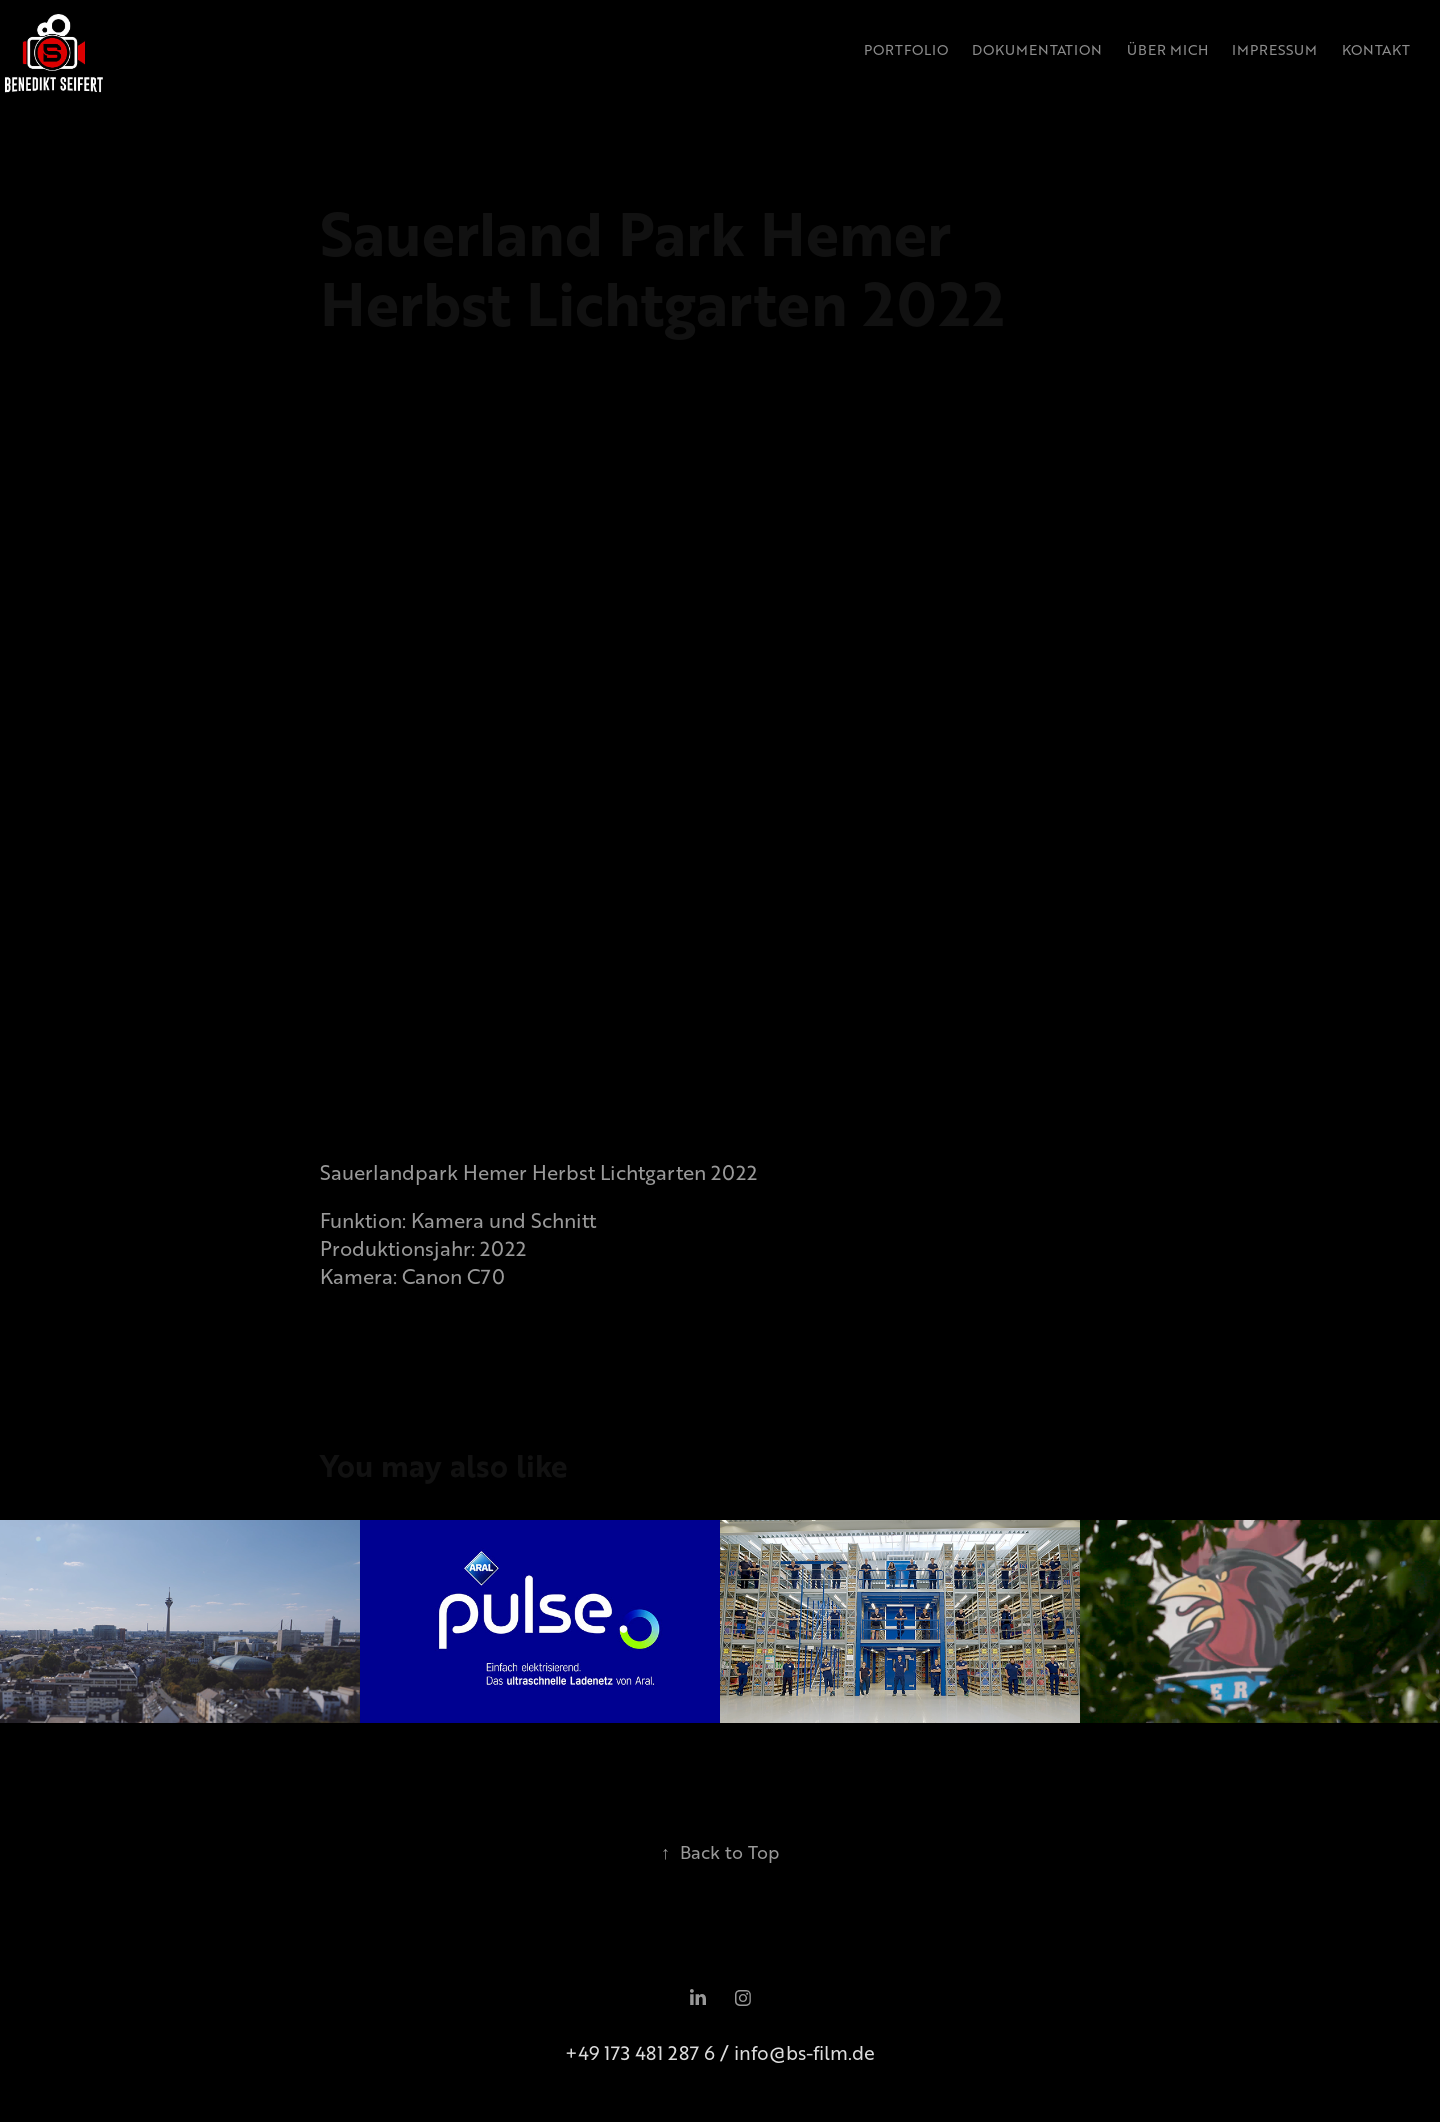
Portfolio (906, 49)
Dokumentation (1037, 49)
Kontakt (1376, 49)
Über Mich (1167, 49)
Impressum (1274, 49)
